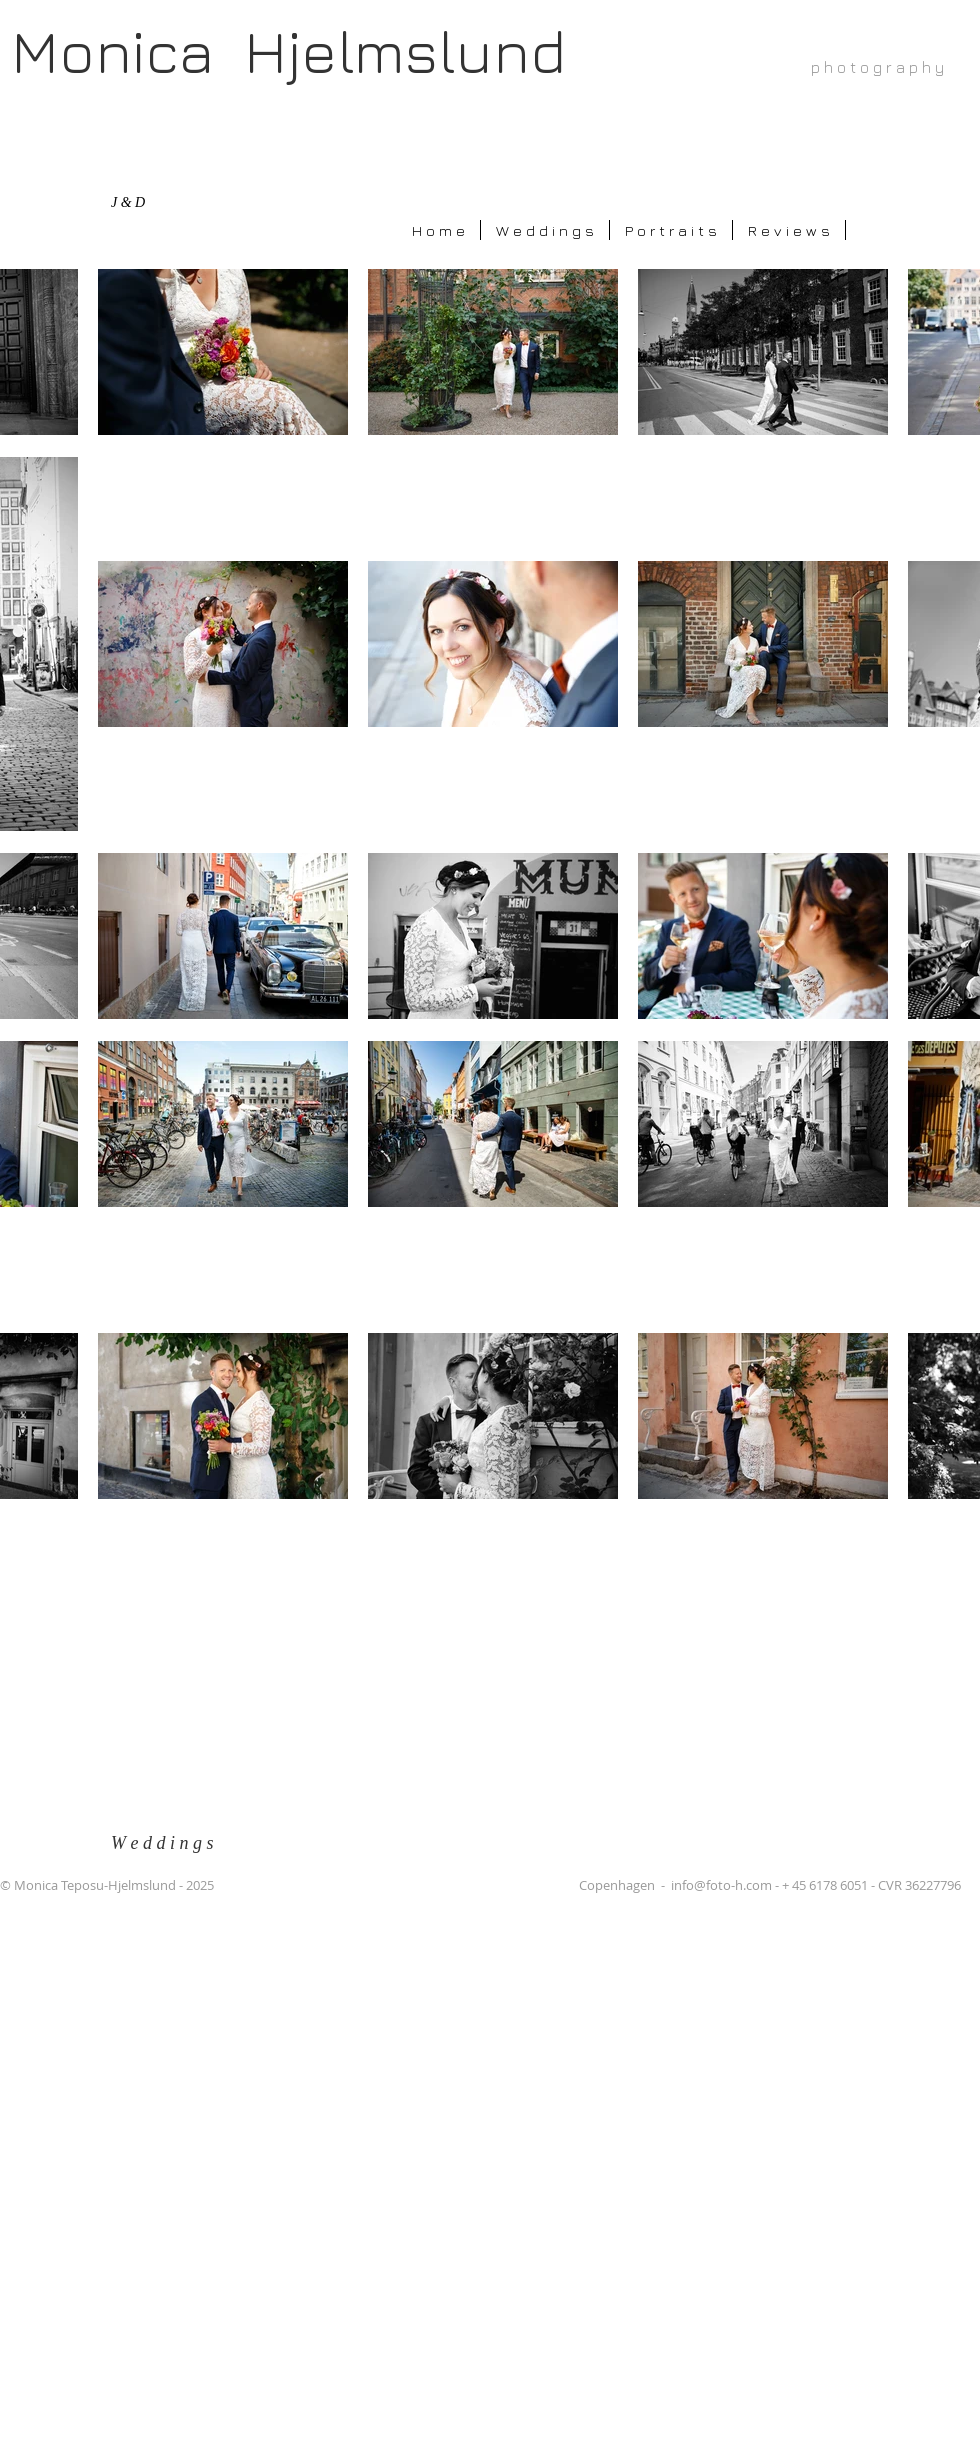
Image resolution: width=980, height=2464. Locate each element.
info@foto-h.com (721, 1885)
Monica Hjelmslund (288, 50)
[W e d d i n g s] (173, 1843)
